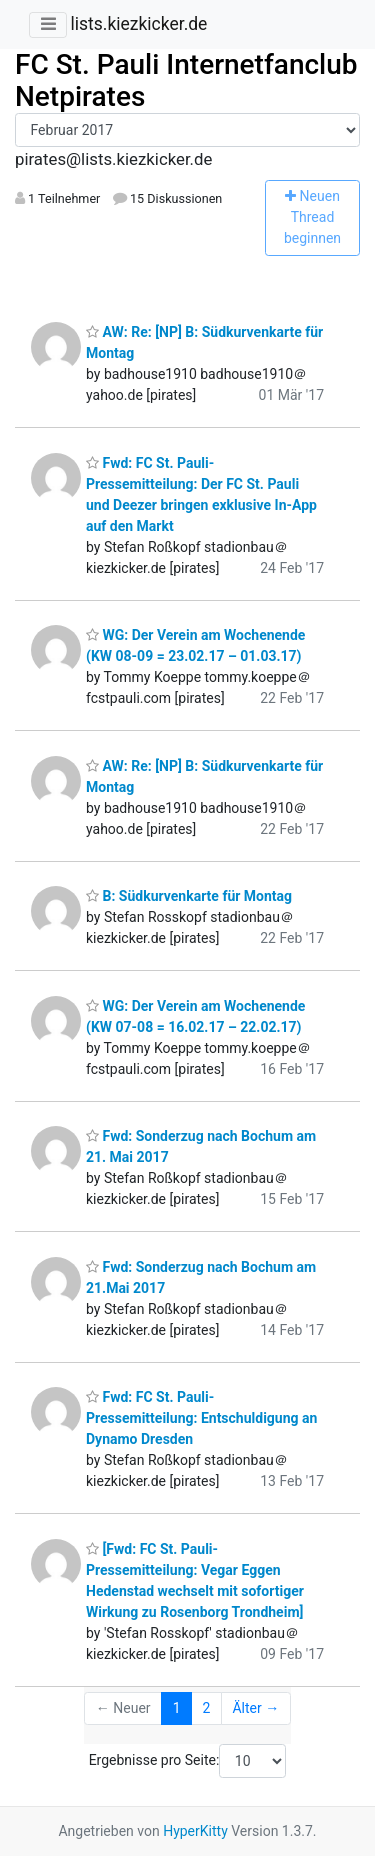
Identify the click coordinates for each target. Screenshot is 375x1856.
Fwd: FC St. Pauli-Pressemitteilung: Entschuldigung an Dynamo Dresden (201, 1418)
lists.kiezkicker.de (138, 24)
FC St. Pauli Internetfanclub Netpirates (186, 80)
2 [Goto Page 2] (207, 1708)
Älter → (255, 1708)
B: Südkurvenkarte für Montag (189, 896)
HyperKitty (195, 1831)
